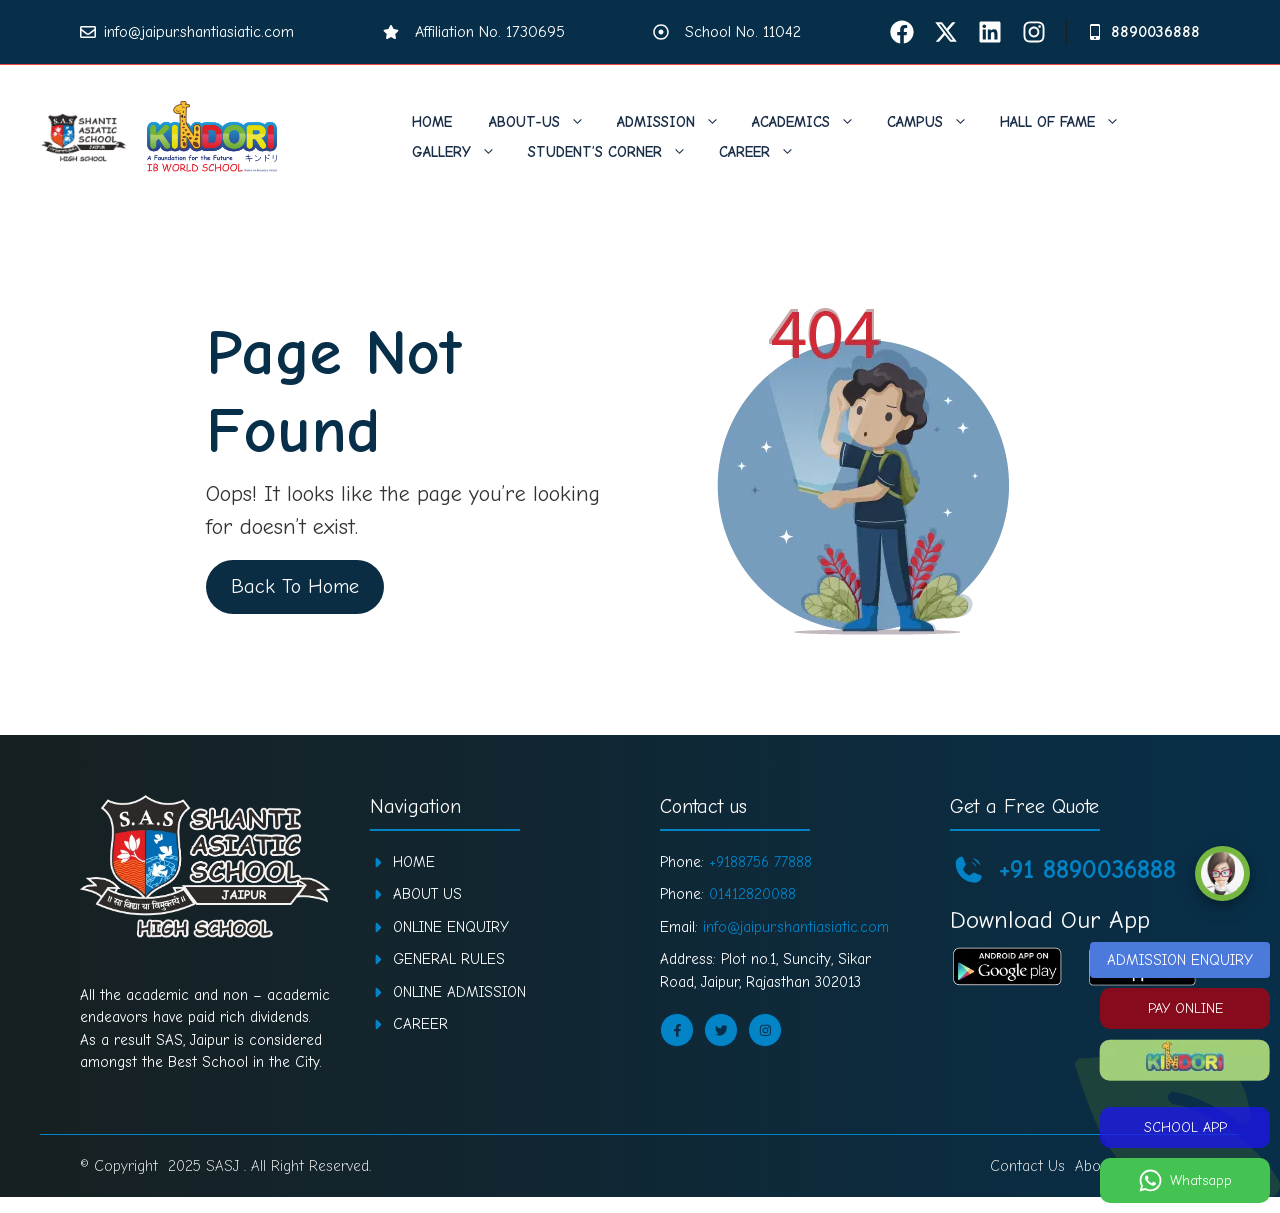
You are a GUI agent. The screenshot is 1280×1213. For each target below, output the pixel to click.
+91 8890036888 (1087, 870)
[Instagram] (1034, 32)
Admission (678, 122)
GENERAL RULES (449, 959)
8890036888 (1155, 32)
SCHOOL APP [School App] (1185, 1127)
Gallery (464, 152)
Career (767, 152)
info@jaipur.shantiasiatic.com (199, 32)
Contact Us (1027, 1166)
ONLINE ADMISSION (459, 992)
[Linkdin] (990, 32)
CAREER (420, 1024)
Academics (813, 122)
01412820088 (752, 894)
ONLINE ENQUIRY (451, 927)
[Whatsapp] (1185, 1180)
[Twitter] (946, 32)
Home (432, 122)
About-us (547, 122)
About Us (427, 894)
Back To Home (294, 586)
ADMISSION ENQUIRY (1180, 960)
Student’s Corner (617, 152)
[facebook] (902, 32)
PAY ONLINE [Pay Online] (1185, 1008)
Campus (937, 122)
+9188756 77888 (760, 862)
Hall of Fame (1070, 122)
